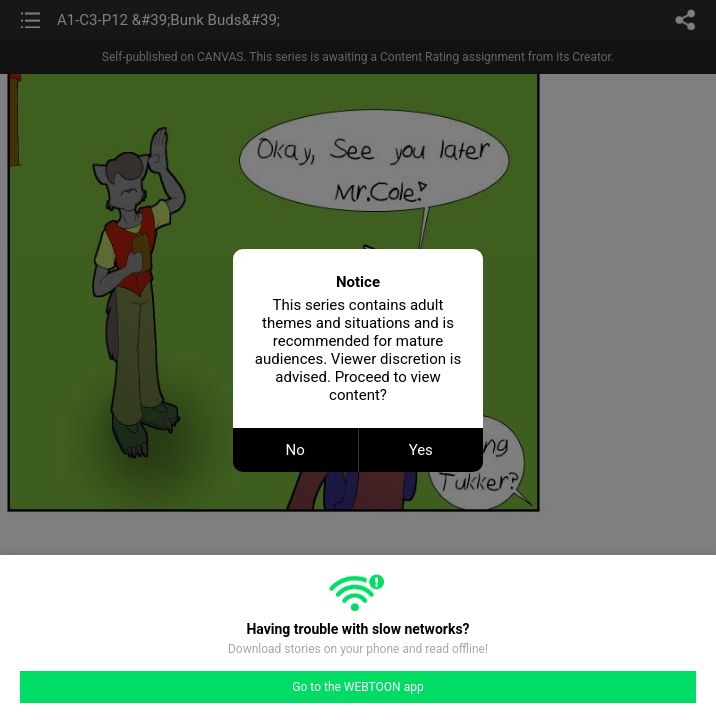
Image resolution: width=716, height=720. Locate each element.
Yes (421, 450)
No (295, 450)
